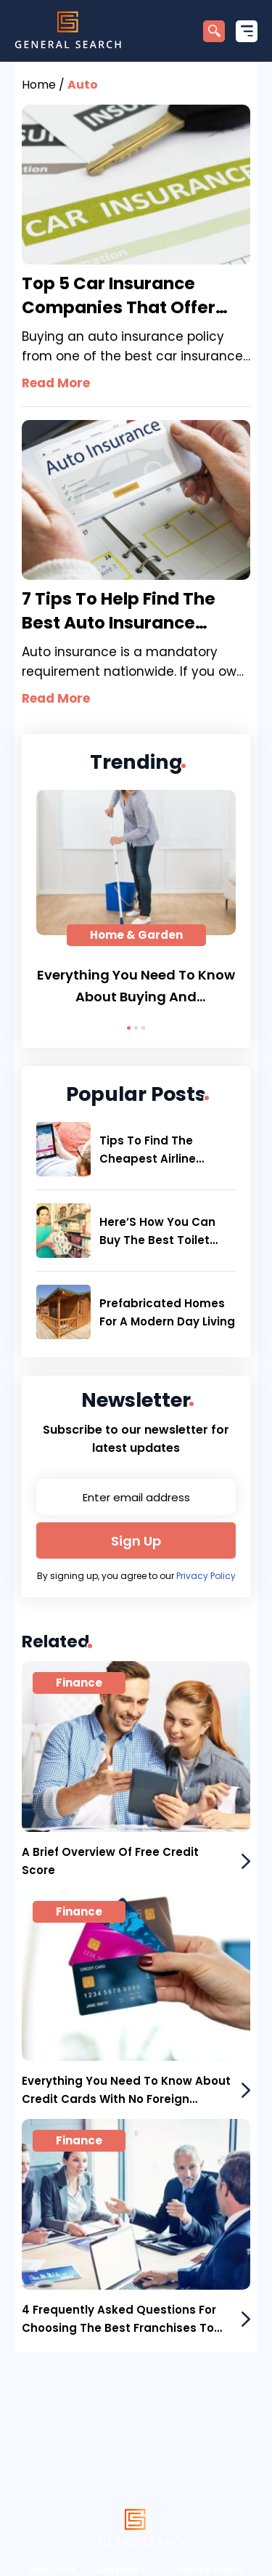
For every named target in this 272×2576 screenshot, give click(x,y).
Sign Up (136, 1541)
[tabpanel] (136, 899)
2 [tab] (136, 1028)
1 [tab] (129, 1028)
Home (39, 84)
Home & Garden (136, 934)
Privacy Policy (206, 1576)
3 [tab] (143, 1028)
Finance (79, 1682)
